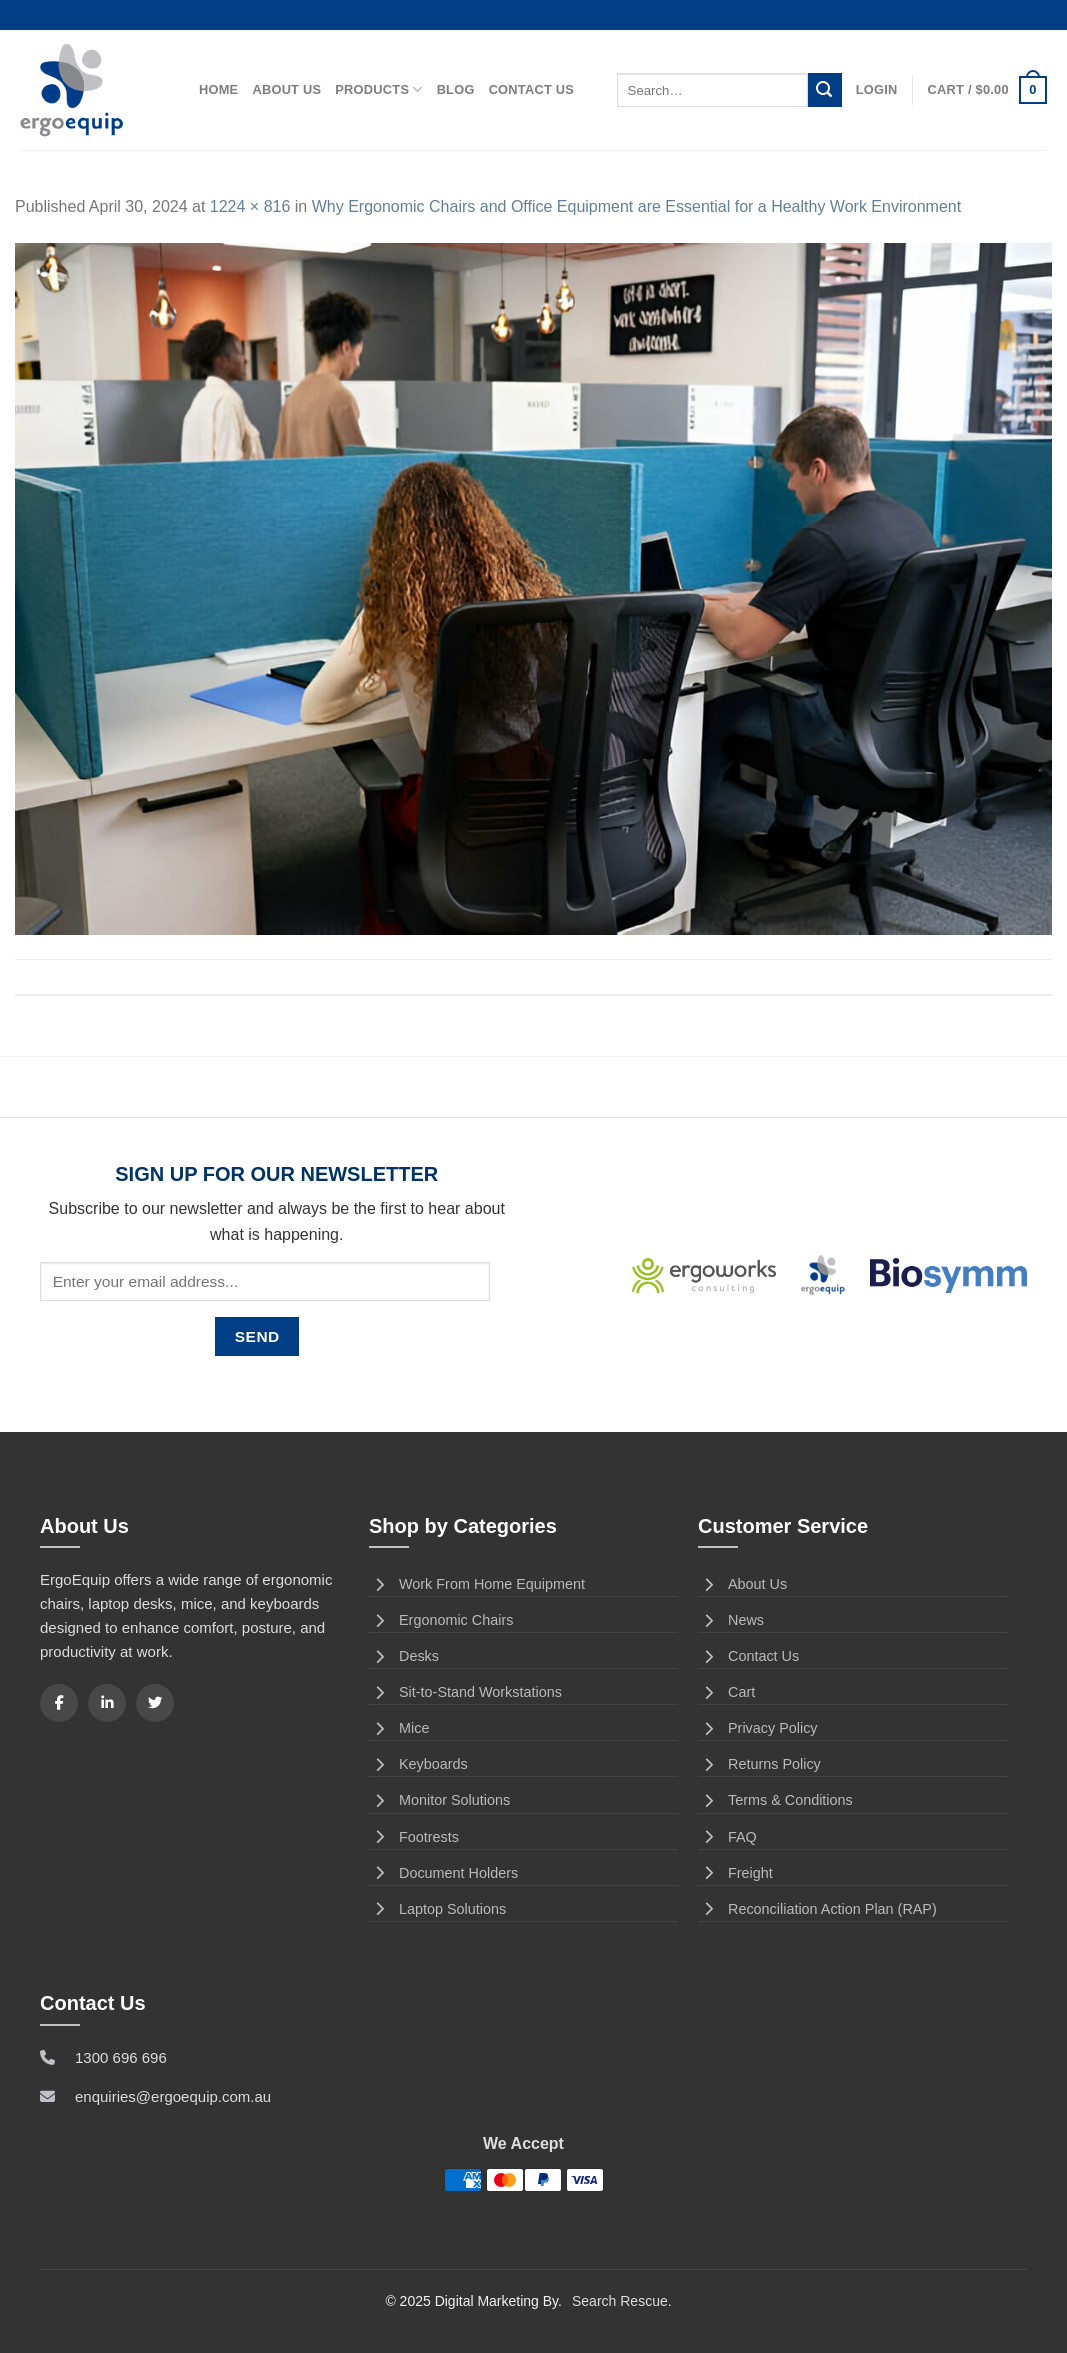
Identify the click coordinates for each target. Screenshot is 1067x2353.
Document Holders (443, 1873)
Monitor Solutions (439, 1800)
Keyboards (418, 1764)
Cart (726, 1692)
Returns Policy (759, 1764)
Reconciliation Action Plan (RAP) (817, 1909)
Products (378, 89)
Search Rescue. (622, 2301)
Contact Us (532, 89)
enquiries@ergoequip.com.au (173, 2096)
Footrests (414, 1837)
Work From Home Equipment (477, 1584)
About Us (286, 89)
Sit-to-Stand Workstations (465, 1692)
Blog (456, 89)
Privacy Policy (758, 1728)
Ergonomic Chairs (441, 1620)
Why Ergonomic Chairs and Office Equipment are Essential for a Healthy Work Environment (636, 206)
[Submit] (825, 90)
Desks (404, 1656)
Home (218, 89)
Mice (399, 1728)
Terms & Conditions (775, 1800)
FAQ (727, 1837)
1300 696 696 (121, 2057)
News (731, 1620)
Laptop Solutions (437, 1909)
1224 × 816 (250, 206)
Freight (735, 1873)
